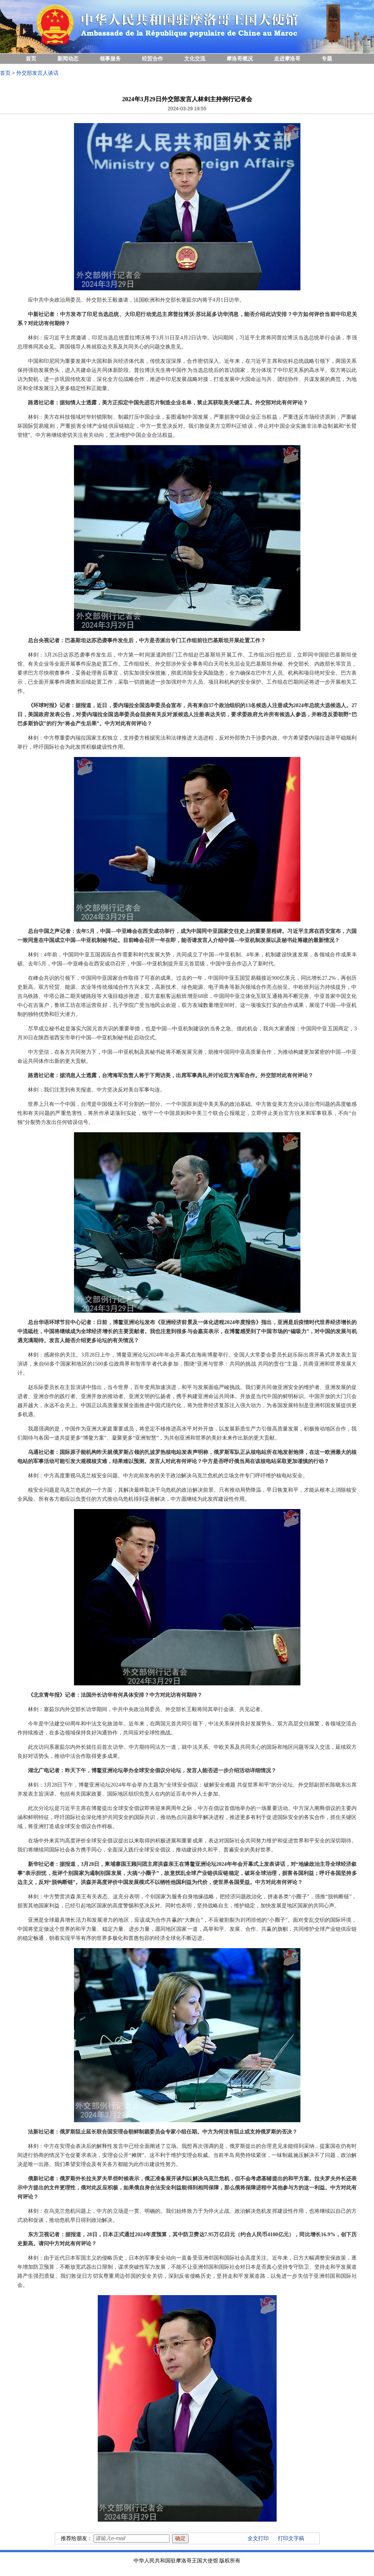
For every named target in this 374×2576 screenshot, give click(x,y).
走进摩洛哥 (287, 59)
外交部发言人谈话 (37, 73)
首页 (31, 59)
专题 (327, 59)
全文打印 (258, 2538)
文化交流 (194, 59)
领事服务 (110, 59)
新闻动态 (67, 59)
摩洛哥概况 (239, 59)
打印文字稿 (291, 2538)
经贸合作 (152, 59)
